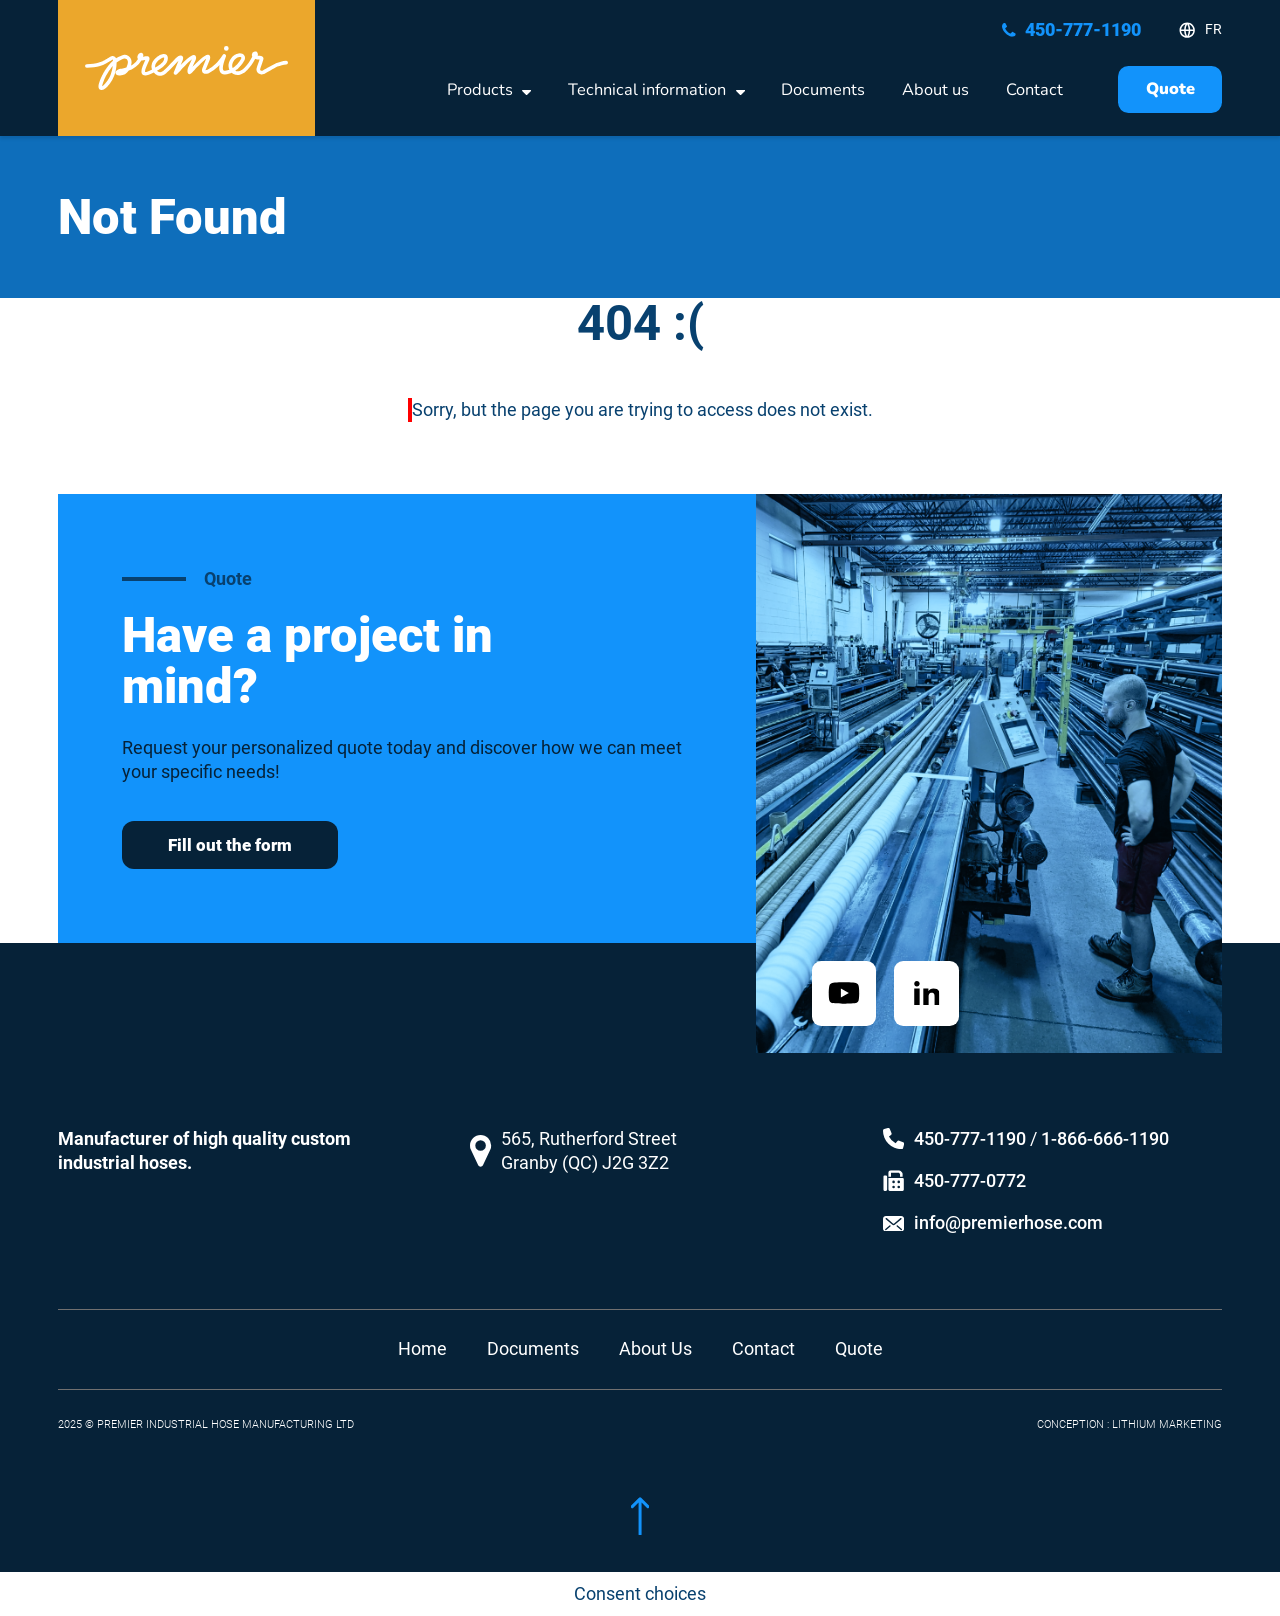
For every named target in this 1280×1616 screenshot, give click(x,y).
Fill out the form (230, 845)
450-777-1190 (970, 1126)
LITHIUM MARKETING (1167, 1411)
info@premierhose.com (1008, 1210)
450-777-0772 (970, 1168)
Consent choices (640, 1593)
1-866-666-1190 (1105, 1126)
